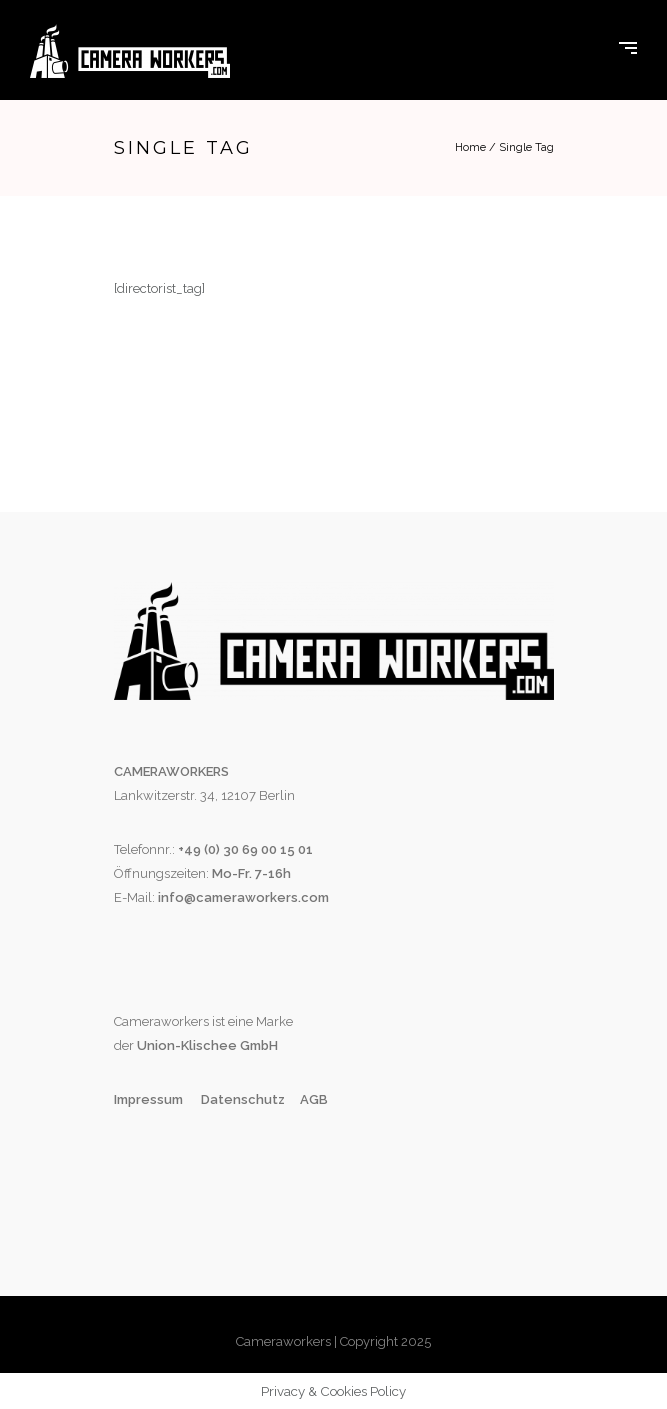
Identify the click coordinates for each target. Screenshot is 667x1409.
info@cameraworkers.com (243, 897)
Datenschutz (243, 1099)
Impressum (150, 1099)
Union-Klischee (185, 1045)
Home (470, 147)
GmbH (257, 1045)
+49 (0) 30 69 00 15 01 (245, 849)
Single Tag (526, 147)
